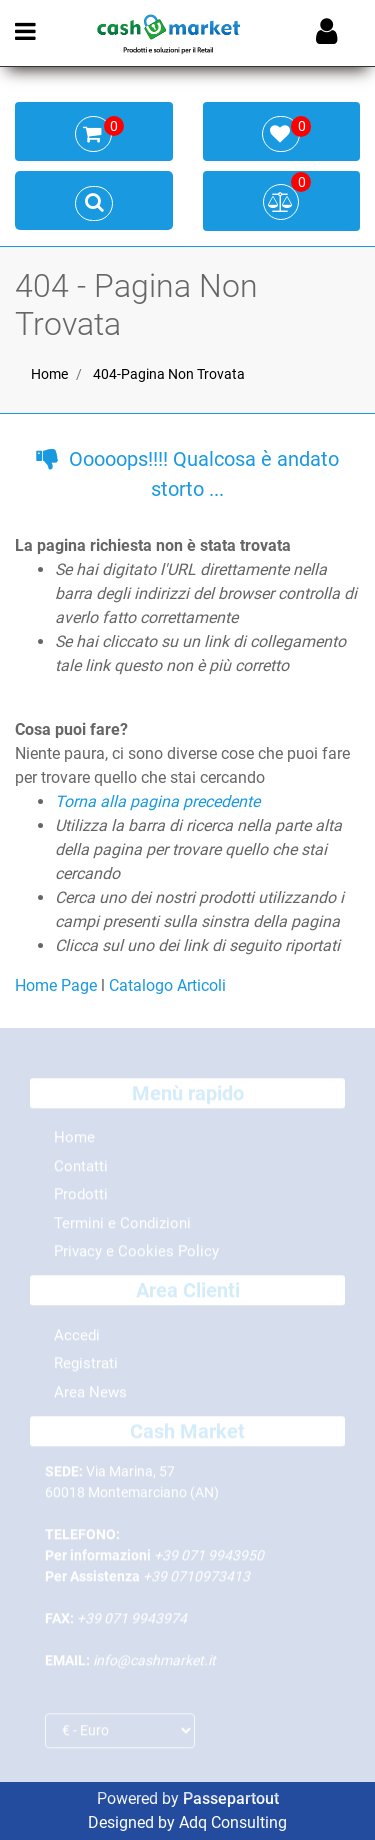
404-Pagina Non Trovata (169, 374)
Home (49, 374)
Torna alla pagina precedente (157, 801)
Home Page (58, 985)
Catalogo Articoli (167, 985)
